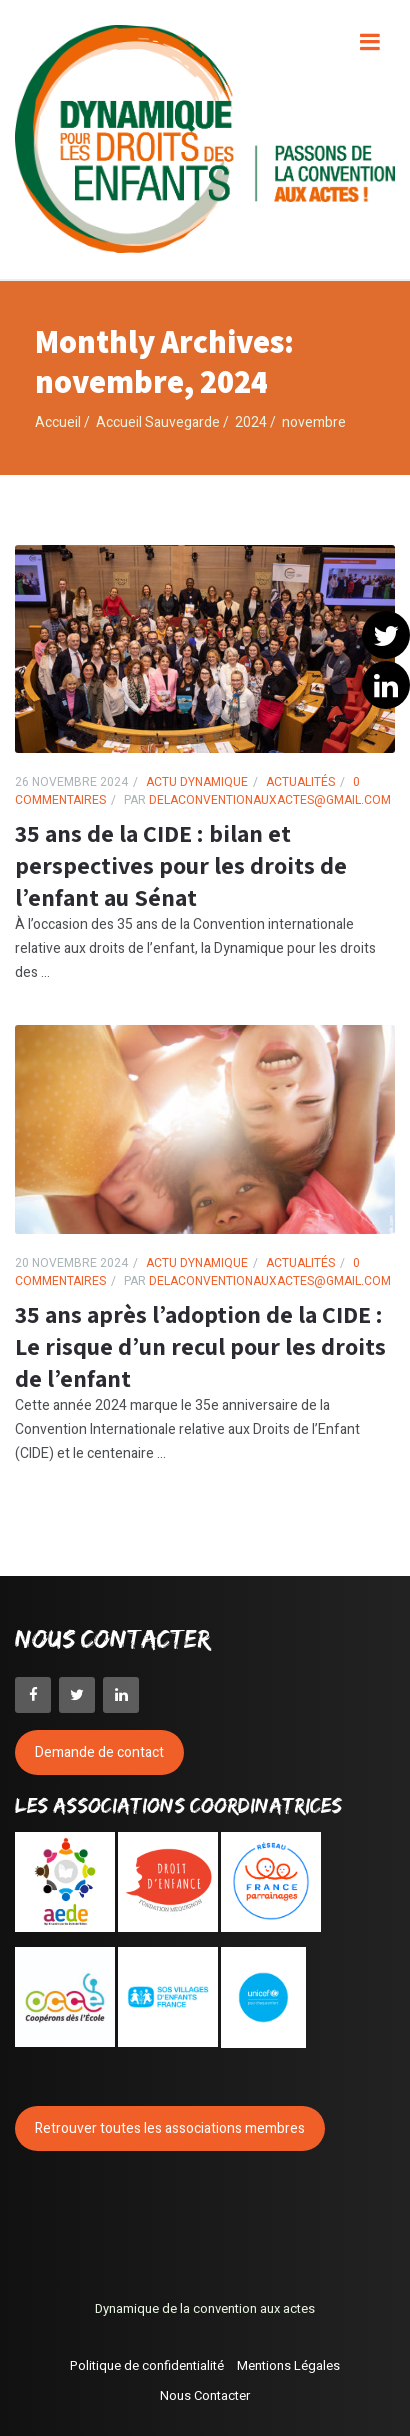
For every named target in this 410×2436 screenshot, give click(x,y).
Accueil (58, 422)
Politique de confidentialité (147, 2365)
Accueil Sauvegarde (158, 422)
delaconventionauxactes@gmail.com (268, 800)
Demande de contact (99, 1752)
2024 (251, 422)
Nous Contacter (205, 2395)
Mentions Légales (288, 2365)
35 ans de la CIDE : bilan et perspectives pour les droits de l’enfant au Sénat (181, 865)
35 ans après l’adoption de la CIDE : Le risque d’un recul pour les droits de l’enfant (200, 1346)
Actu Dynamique (197, 782)
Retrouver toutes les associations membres (170, 2128)
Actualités (300, 782)
